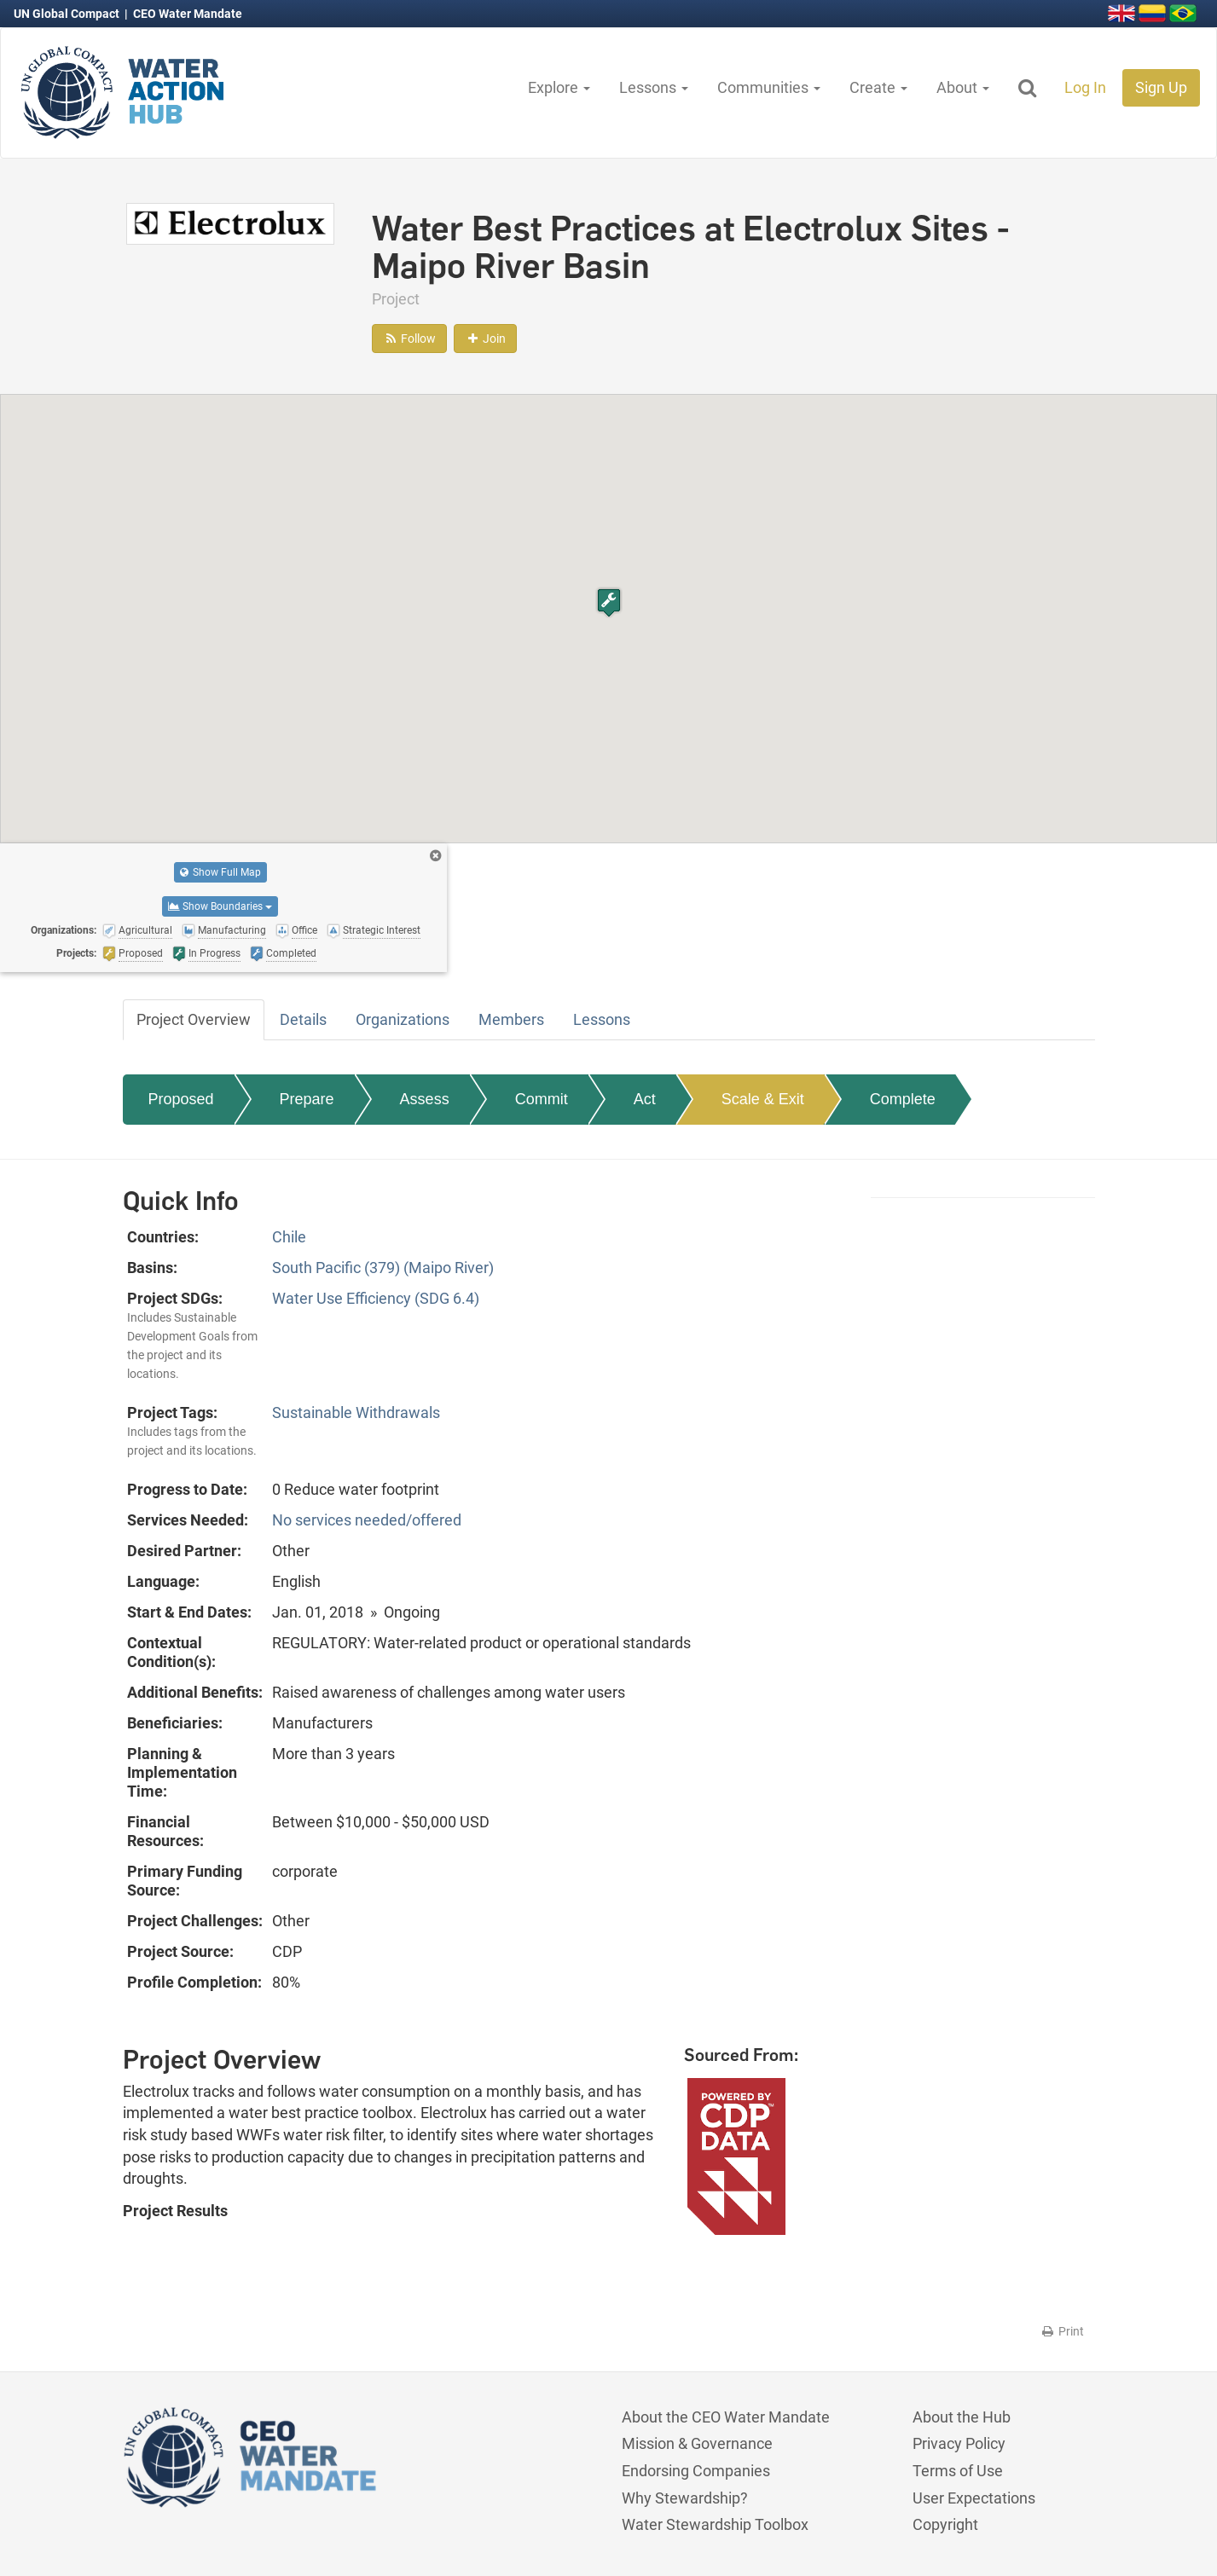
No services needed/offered (366, 1520)
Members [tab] (511, 1019)
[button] (609, 602)
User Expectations (974, 2498)
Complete (903, 1099)
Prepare (307, 1099)
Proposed (181, 1099)
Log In (1085, 87)
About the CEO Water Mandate (726, 2417)
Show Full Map (220, 872)
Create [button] (878, 87)
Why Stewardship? (685, 2498)
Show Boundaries (220, 906)
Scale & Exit (763, 1099)
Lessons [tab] (601, 1019)
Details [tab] (303, 1019)
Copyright (945, 2524)
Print (1062, 2331)
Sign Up (1161, 87)
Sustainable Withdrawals (356, 1412)
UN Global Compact (68, 13)
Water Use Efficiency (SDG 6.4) (375, 1298)
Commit (541, 1099)
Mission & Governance (697, 2443)
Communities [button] (768, 87)
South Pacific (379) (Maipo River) (383, 1267)
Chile (289, 1237)
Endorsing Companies (696, 2471)
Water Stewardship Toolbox (715, 2524)
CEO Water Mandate (187, 13)
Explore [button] (559, 87)
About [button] (962, 87)
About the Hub (962, 2417)
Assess (424, 1099)
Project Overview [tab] (193, 1019)
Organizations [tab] (402, 1019)
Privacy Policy (959, 2443)
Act (645, 1099)
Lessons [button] (653, 87)
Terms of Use (958, 2471)
